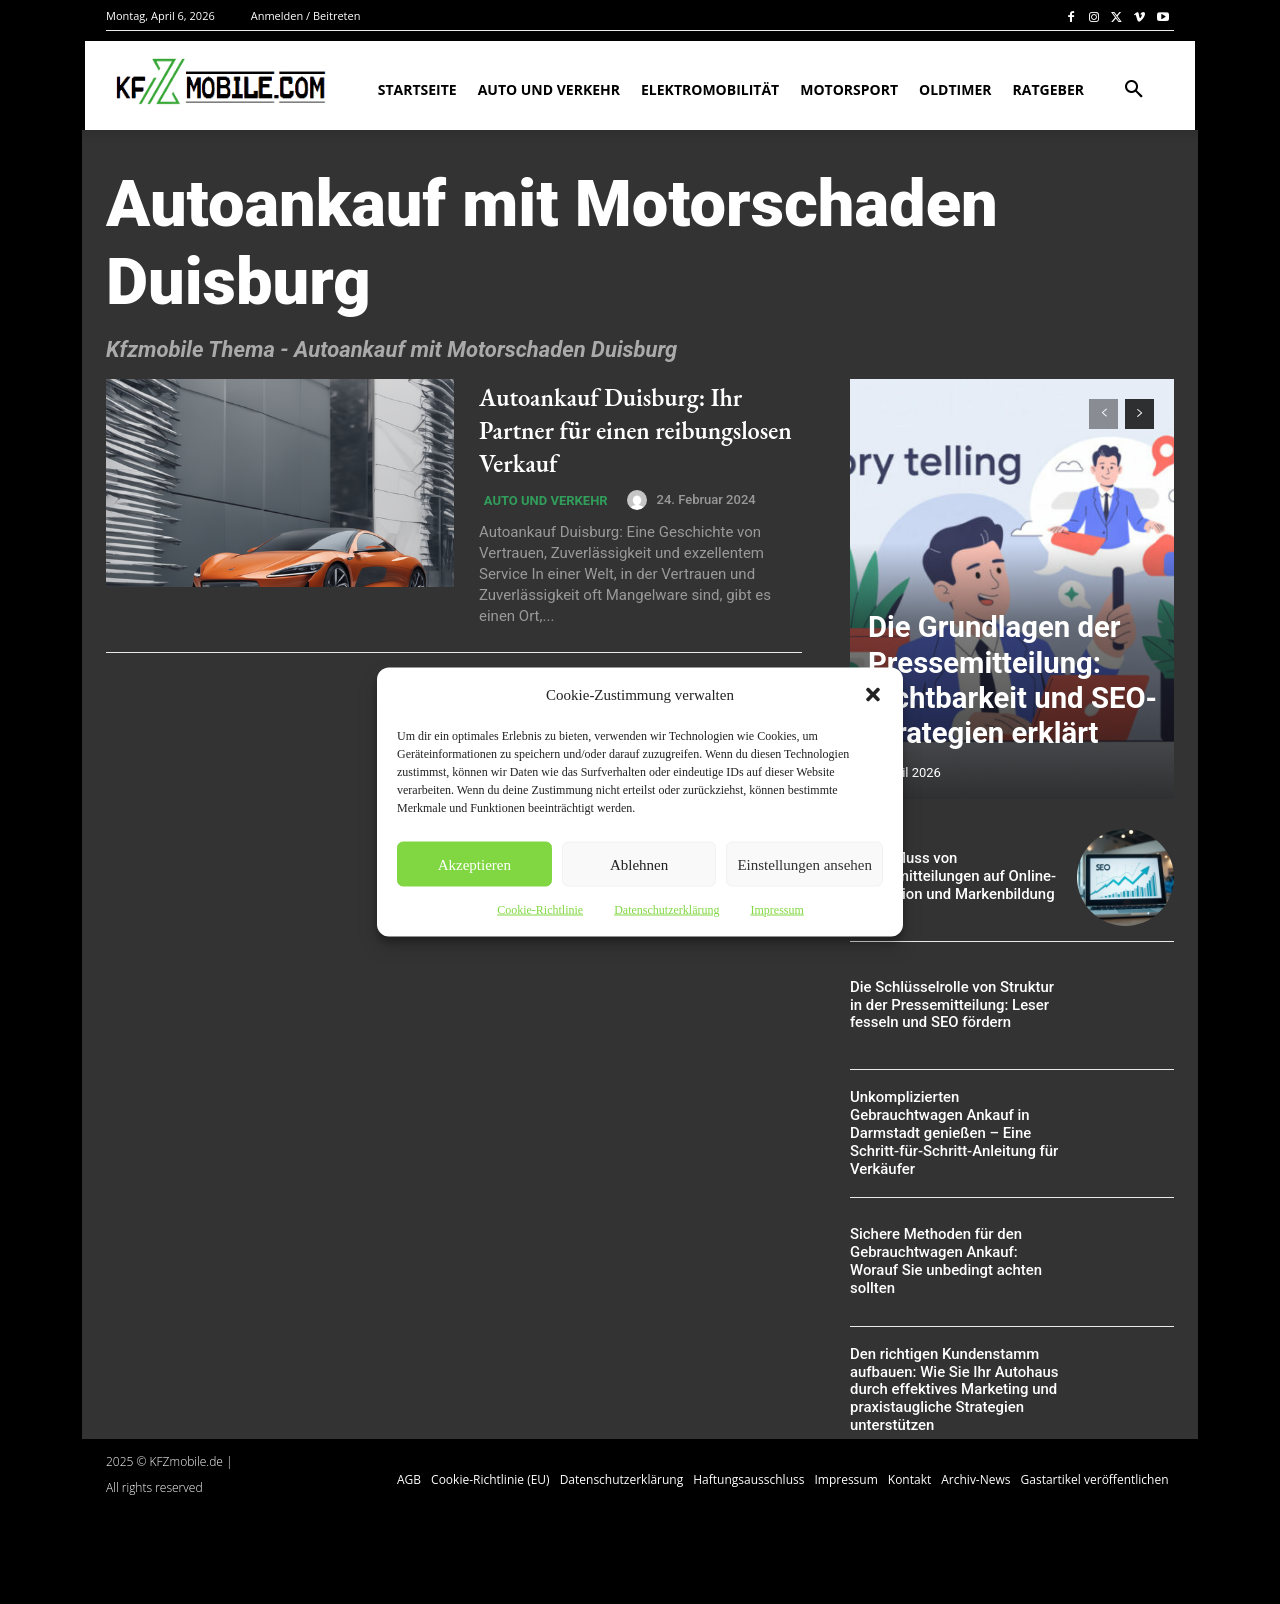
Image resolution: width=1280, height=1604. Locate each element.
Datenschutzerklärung (666, 910)
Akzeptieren (474, 864)
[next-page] (1139, 414)
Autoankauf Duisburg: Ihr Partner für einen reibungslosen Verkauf (618, 428)
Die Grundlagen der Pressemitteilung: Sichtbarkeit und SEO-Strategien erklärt (1004, 715)
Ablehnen (639, 864)
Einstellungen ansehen (804, 864)
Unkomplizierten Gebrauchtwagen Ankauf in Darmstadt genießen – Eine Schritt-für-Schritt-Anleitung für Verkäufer (948, 1133)
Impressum (776, 910)
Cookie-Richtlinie (540, 910)
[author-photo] (631, 500)
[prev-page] (1103, 414)
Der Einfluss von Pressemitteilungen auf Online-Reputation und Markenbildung (947, 877)
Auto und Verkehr (541, 502)
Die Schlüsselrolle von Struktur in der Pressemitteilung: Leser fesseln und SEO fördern (953, 1005)
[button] (873, 695)
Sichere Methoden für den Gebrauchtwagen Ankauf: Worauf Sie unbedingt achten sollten (953, 1262)
